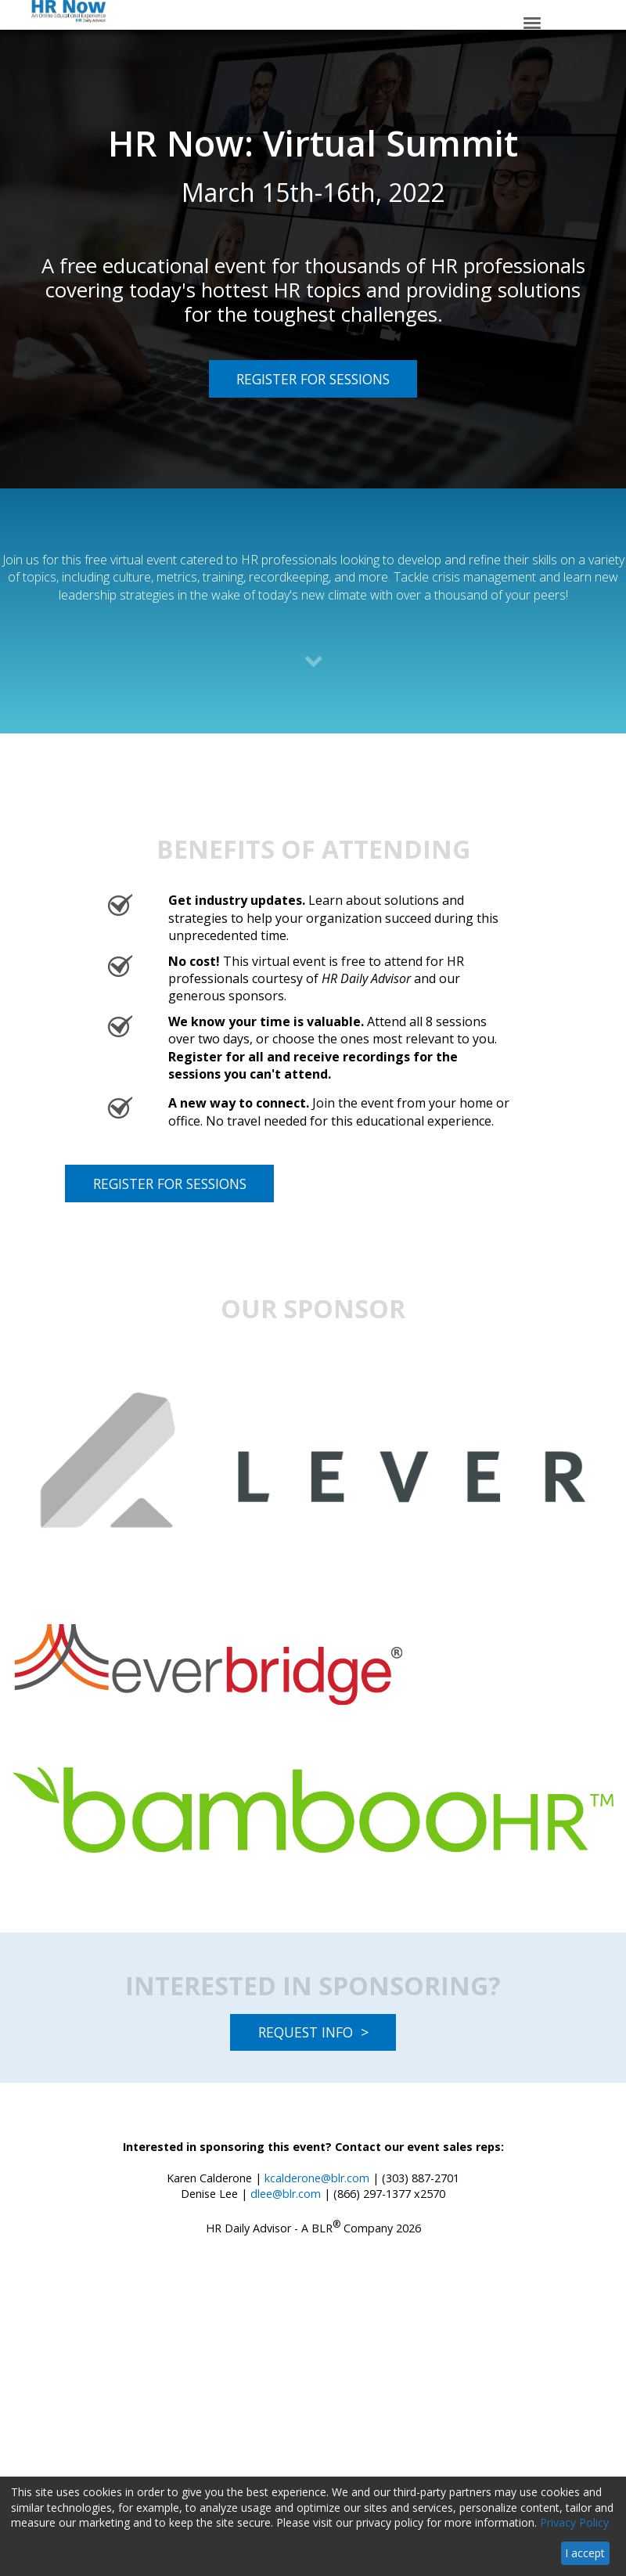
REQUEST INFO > (313, 2032)
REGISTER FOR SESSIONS (299, 378)
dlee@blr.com (285, 2193)
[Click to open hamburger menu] (532, 22)
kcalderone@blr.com (316, 2178)
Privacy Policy (574, 2522)
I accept (585, 2552)
